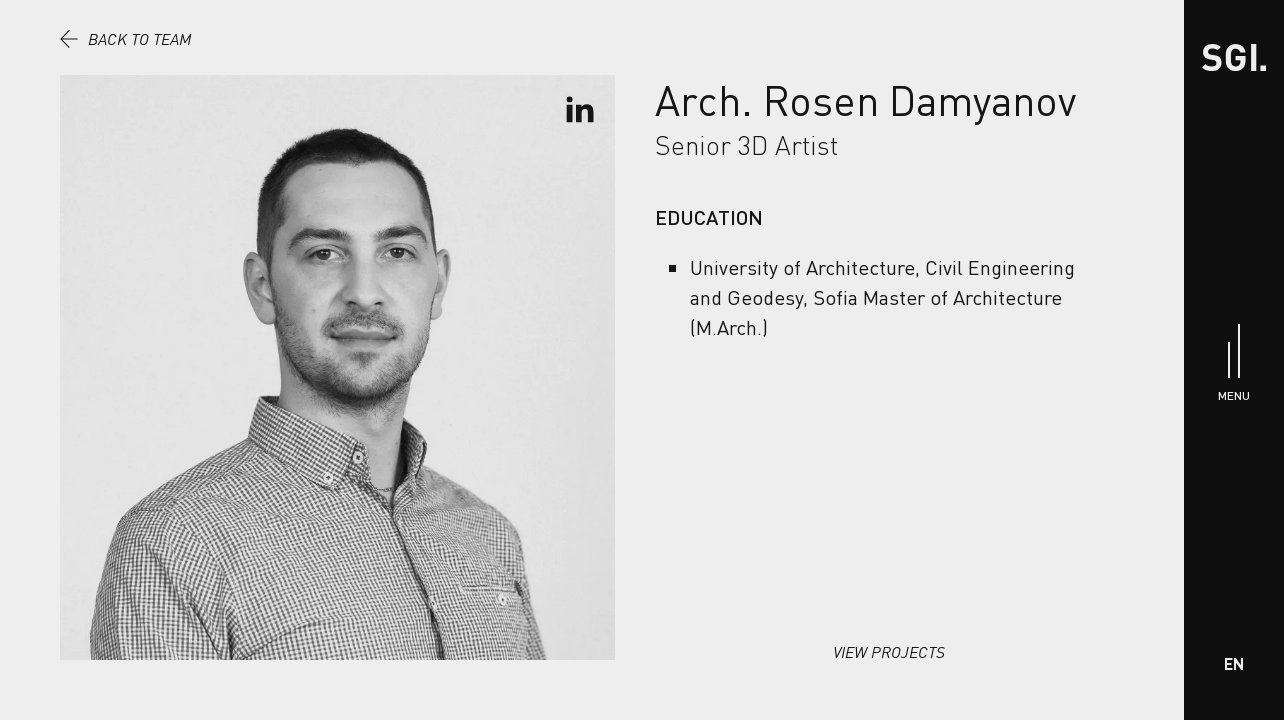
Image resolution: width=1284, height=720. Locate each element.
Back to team (125, 39)
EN (1234, 663)
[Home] (1234, 57)
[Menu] (1234, 360)
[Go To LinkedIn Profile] (580, 110)
